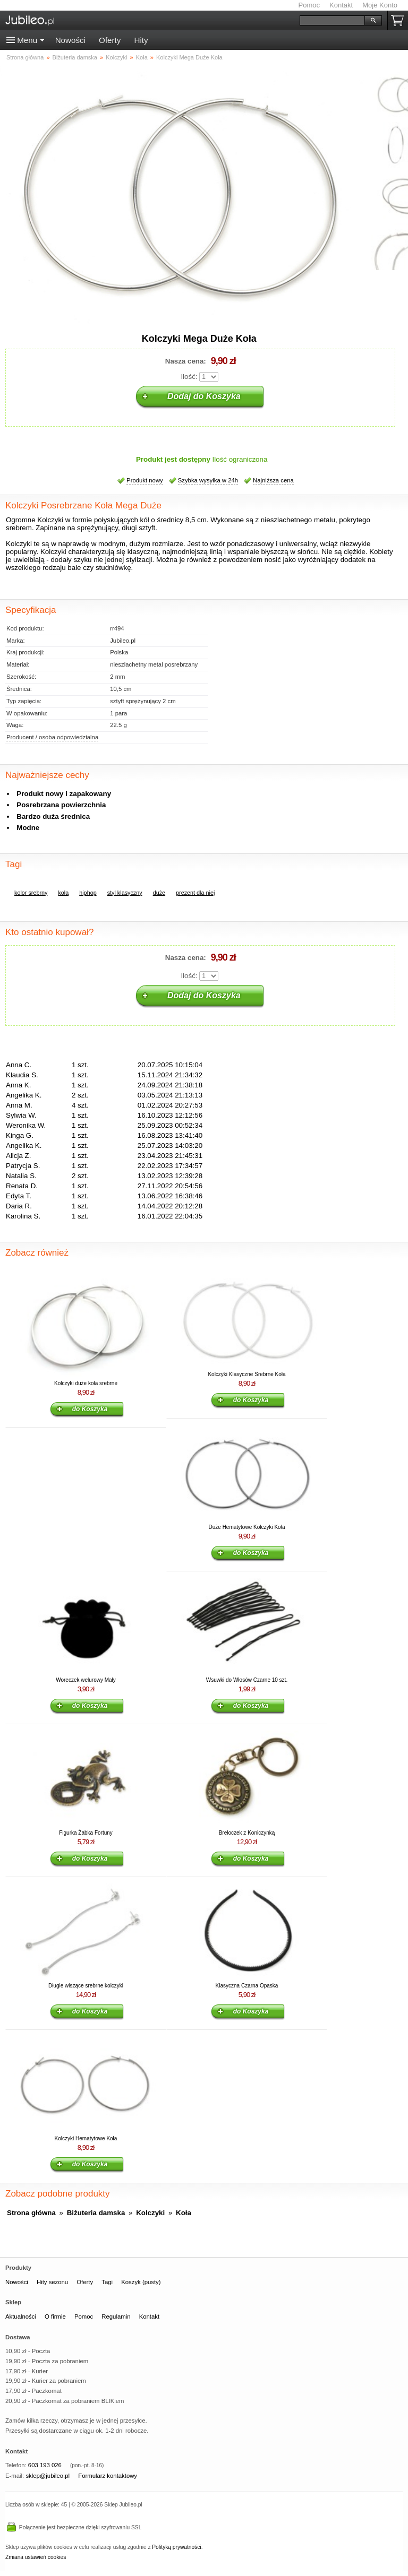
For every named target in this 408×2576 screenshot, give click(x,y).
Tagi (107, 2282)
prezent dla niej (195, 892)
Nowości (70, 40)
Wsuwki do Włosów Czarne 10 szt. (246, 1680)
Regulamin (115, 2316)
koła (63, 892)
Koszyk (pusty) (140, 2282)
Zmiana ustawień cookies (35, 2557)
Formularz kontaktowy (107, 2476)
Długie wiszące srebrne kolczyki (85, 1986)
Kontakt (341, 5)
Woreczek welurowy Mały (86, 1680)
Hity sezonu (52, 2282)
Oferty (110, 40)
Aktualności (20, 2316)
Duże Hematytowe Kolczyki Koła (247, 1527)
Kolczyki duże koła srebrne (85, 1383)
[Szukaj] (332, 20)
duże (159, 892)
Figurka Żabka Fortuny (86, 1833)
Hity (141, 40)
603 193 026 (45, 2465)
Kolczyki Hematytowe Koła (86, 2138)
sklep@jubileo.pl (48, 2476)
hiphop (87, 892)
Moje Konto (379, 5)
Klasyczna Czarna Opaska (247, 1986)
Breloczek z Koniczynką (247, 1833)
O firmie (55, 2316)
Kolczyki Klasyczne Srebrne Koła (246, 1374)
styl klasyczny (124, 892)
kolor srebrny (30, 892)
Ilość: (189, 377)
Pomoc (309, 5)
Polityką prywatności (176, 2547)
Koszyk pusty (399, 20)
